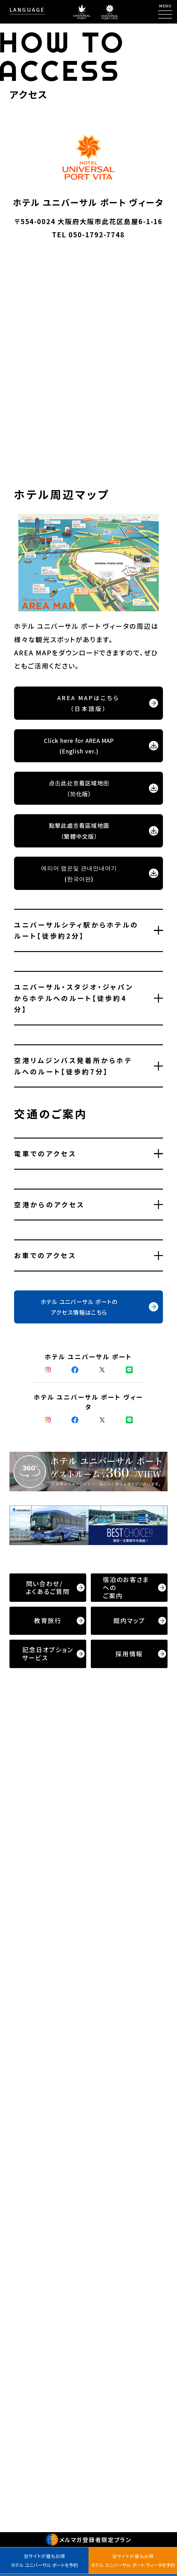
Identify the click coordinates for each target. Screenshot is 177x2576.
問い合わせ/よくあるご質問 (48, 1587)
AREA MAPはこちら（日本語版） (88, 703)
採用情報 (129, 1653)
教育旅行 (48, 1620)
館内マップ (129, 1620)
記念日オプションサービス (47, 1653)
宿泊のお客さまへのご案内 (126, 1587)
